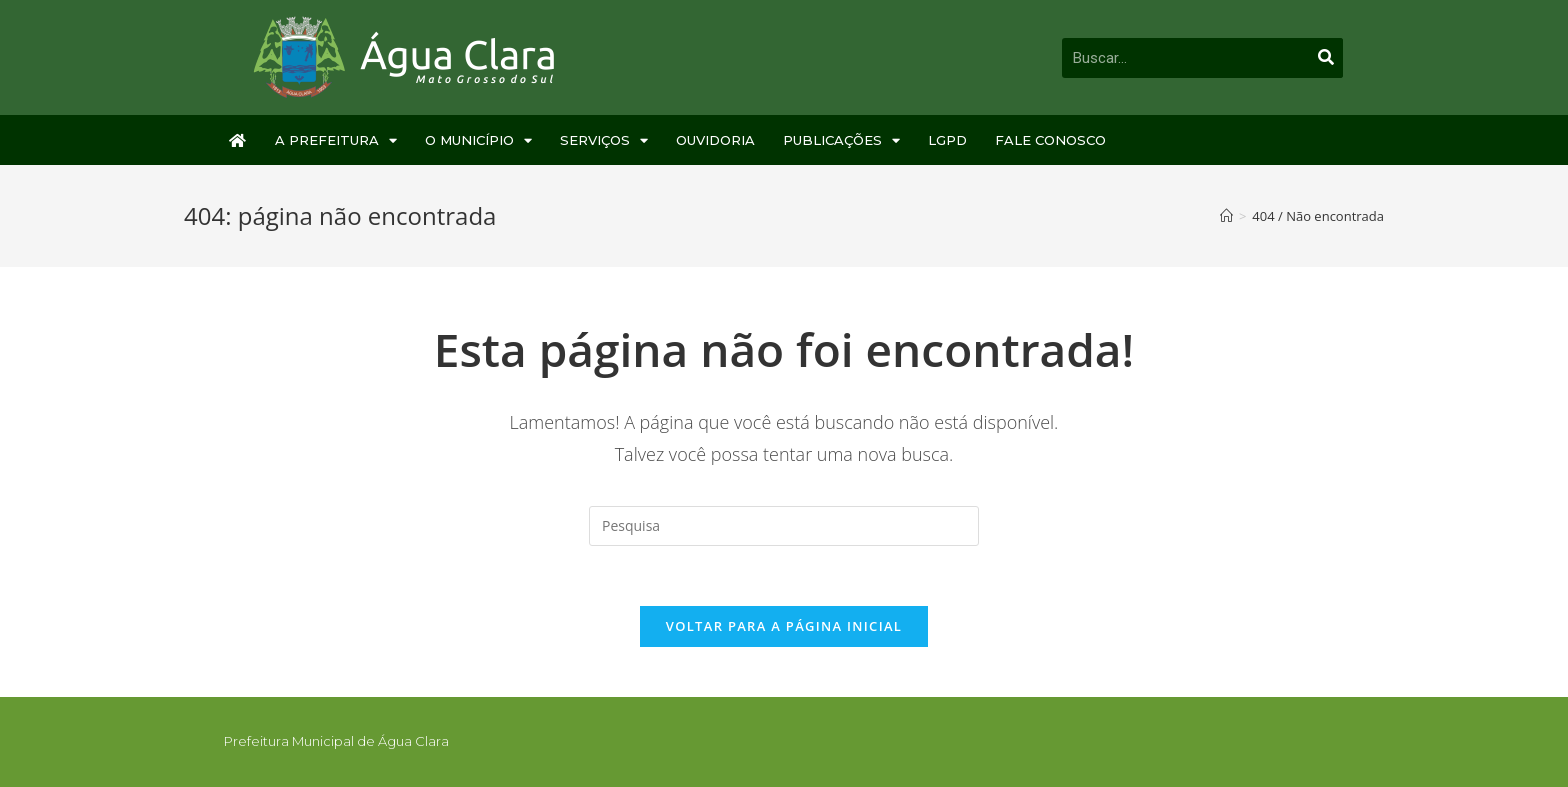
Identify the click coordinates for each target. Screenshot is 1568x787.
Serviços (604, 140)
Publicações (841, 140)
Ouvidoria (715, 140)
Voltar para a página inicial (784, 626)
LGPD (947, 140)
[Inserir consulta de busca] (784, 526)
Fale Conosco (1050, 140)
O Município (478, 140)
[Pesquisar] (1326, 58)
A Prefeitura (336, 140)
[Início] (1226, 216)
